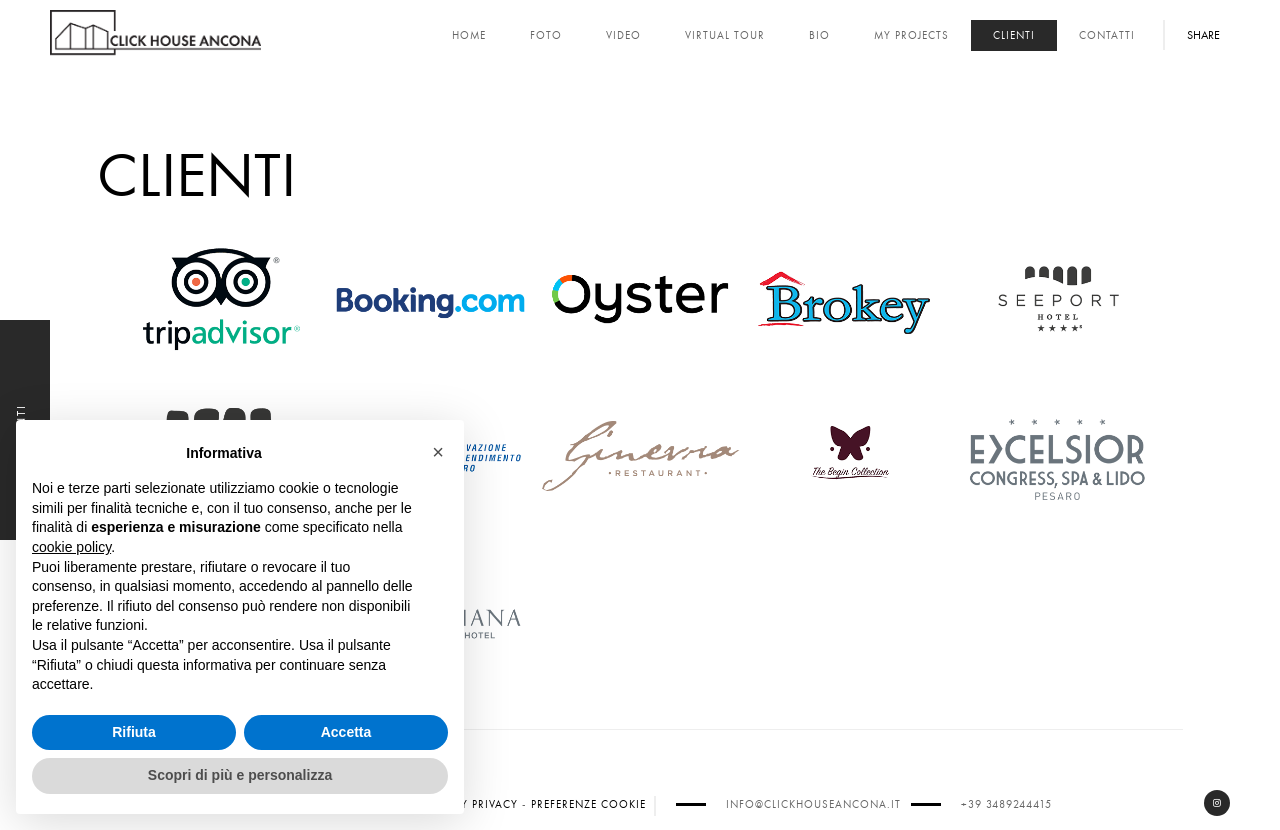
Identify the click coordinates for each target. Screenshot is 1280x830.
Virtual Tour (725, 35)
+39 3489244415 (1006, 804)
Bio (819, 35)
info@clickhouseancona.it (813, 804)
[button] (438, 452)
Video (623, 35)
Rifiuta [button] (134, 732)
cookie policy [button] (71, 547)
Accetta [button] (346, 732)
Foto (546, 35)
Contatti (1107, 35)
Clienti (1014, 35)
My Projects (911, 35)
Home (469, 35)
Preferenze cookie (588, 804)
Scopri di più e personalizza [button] (240, 775)
